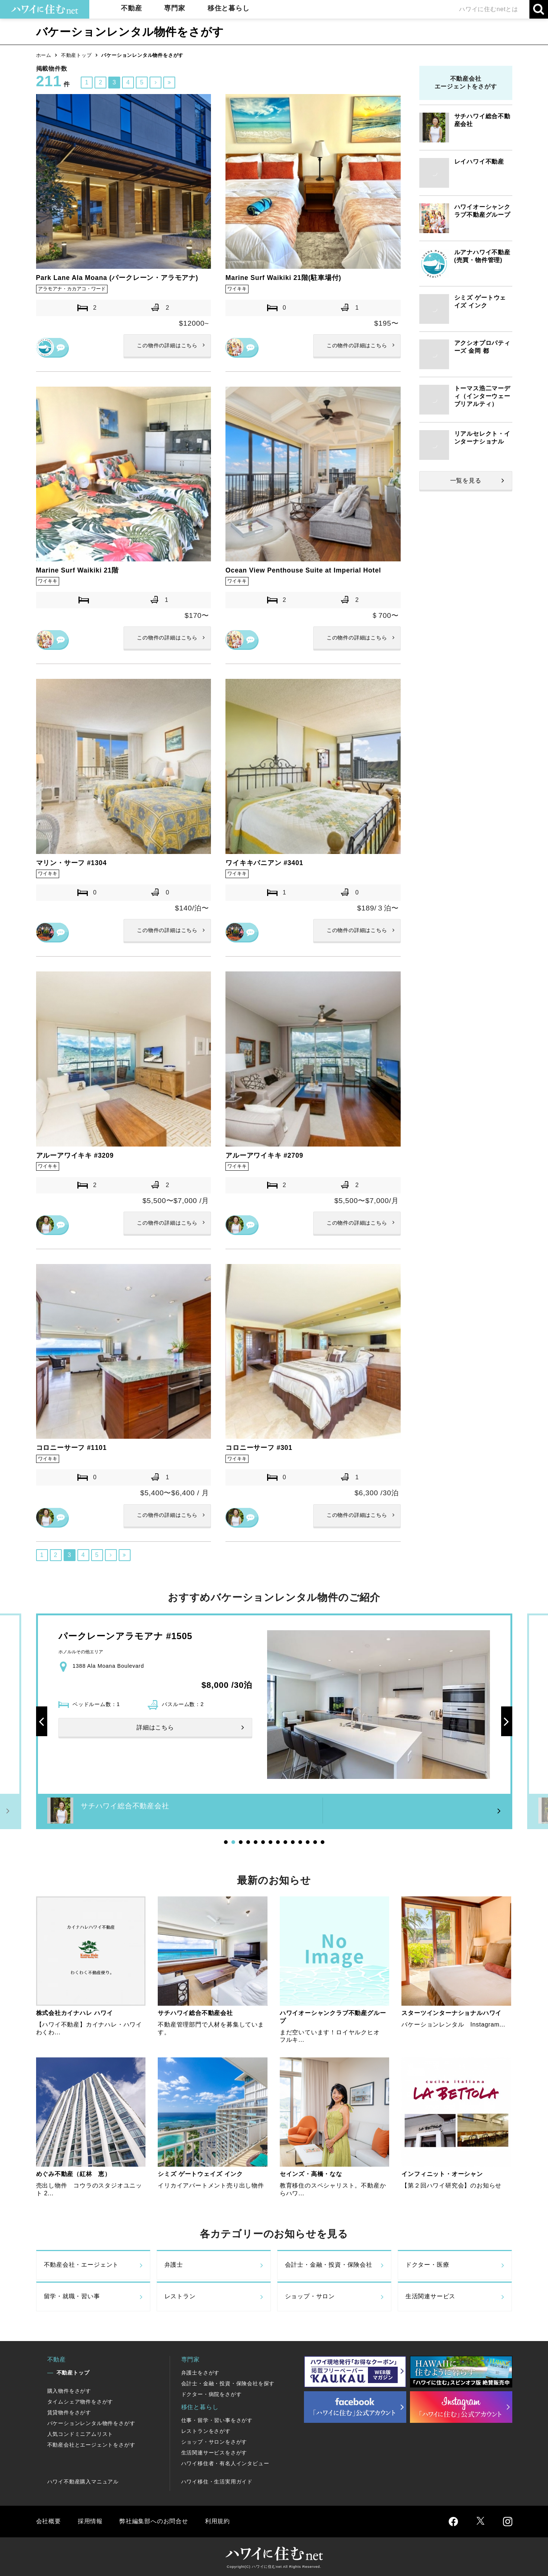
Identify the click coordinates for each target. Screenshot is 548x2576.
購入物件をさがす (69, 2391)
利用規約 (217, 2521)
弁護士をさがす (200, 2373)
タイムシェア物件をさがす (80, 2402)
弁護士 (173, 2265)
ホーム (43, 55)
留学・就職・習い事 (72, 2296)
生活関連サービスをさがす (214, 2453)
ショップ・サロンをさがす (214, 2442)
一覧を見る (465, 480)
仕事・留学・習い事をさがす (217, 2420)
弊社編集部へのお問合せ (153, 2521)
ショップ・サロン (310, 2296)
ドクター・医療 (427, 2265)
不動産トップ (76, 55)
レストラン (180, 2296)
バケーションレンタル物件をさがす (91, 2423)
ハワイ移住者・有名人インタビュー (225, 2463)
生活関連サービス (430, 2296)
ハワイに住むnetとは (488, 9)
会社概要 (48, 2521)
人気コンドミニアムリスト (80, 2434)
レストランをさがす (206, 2431)
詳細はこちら (167, 345)
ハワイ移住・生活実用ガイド (217, 2482)
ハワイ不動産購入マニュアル (83, 2482)
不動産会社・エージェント (81, 2265)
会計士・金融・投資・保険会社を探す (228, 2383)
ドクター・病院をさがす (211, 2394)
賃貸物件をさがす (69, 2412)
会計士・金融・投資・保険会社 (328, 2265)
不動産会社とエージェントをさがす (91, 2445)
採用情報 (90, 2521)
